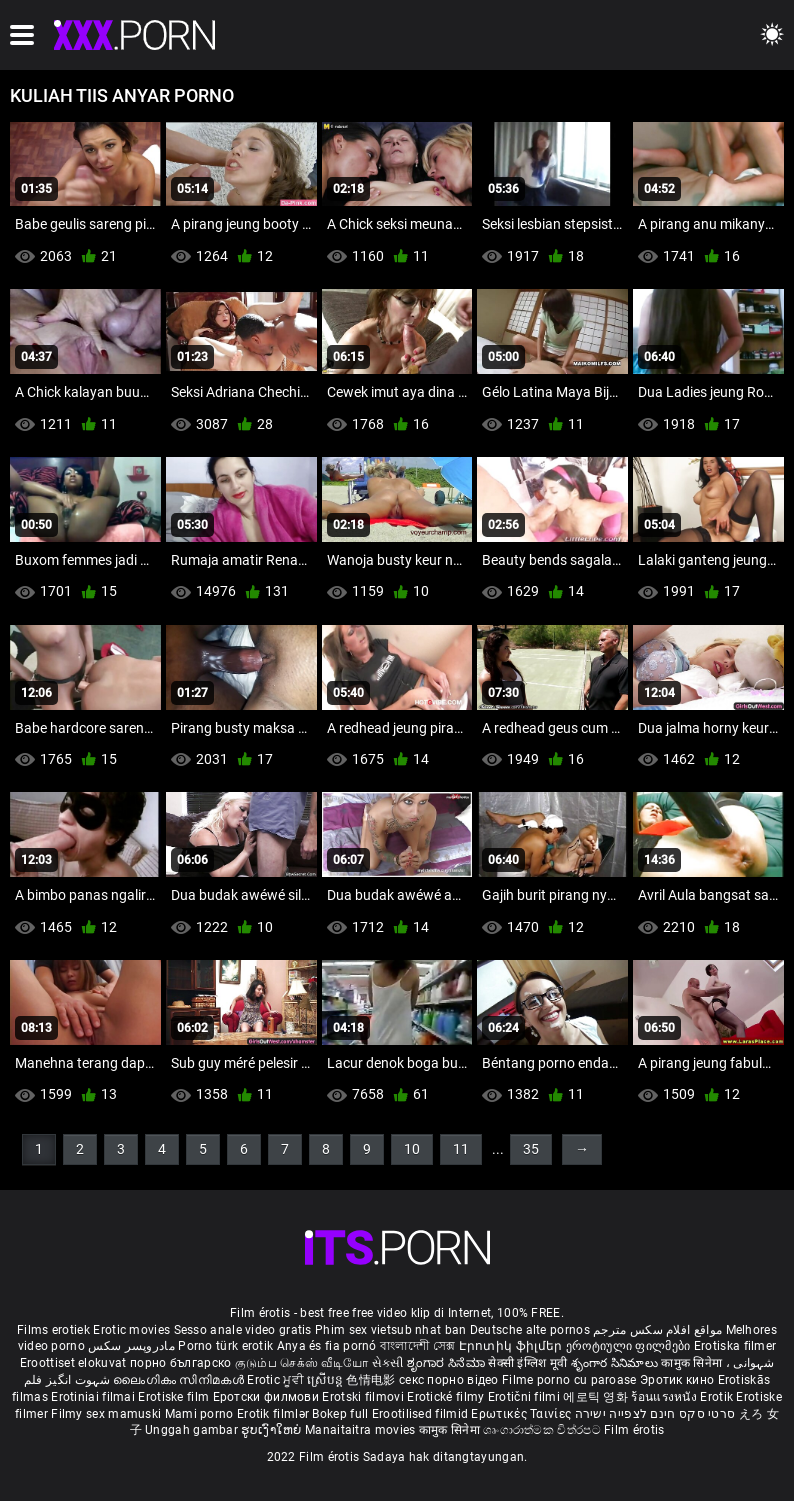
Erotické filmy (447, 1397)
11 (461, 1149)
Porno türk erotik (225, 1346)
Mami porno (199, 1414)
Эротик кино (679, 1380)
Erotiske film (175, 1397)
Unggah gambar (193, 1430)
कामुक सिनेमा (693, 1363)
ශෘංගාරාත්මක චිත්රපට (543, 1430)
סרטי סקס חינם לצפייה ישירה (655, 1414)
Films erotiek (53, 1330)
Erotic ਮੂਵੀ (277, 1380)
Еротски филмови (268, 1397)
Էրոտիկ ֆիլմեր (512, 1346)
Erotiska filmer (735, 1346)
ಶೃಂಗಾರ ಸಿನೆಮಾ (447, 1363)
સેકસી (388, 1363)
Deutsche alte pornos (530, 1330)
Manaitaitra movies (362, 1430)
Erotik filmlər (275, 1414)
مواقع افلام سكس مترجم (657, 1330)
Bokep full (340, 1414)
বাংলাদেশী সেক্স (417, 1346)
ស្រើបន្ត (326, 1380)
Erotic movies (133, 1330)
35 (531, 1149)
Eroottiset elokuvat (75, 1363)
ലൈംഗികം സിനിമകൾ (180, 1380)
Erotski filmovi (364, 1397)
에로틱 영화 (597, 1397)
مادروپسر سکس (131, 1346)
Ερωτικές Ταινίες (522, 1414)
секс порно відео (449, 1380)
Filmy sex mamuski (106, 1414)
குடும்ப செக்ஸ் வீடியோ (302, 1363)
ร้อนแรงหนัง (665, 1397)
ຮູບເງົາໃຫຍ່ (273, 1430)
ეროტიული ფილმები (630, 1346)
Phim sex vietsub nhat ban (391, 1330)
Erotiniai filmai (94, 1397)
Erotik (718, 1397)
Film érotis (634, 1430)
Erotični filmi (526, 1397)
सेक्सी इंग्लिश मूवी (527, 1363)
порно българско (181, 1363)
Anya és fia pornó (327, 1346)
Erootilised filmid (422, 1414)
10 (412, 1149)
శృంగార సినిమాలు (616, 1363)
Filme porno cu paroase (569, 1380)
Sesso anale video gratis (243, 1330)
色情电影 (372, 1380)
